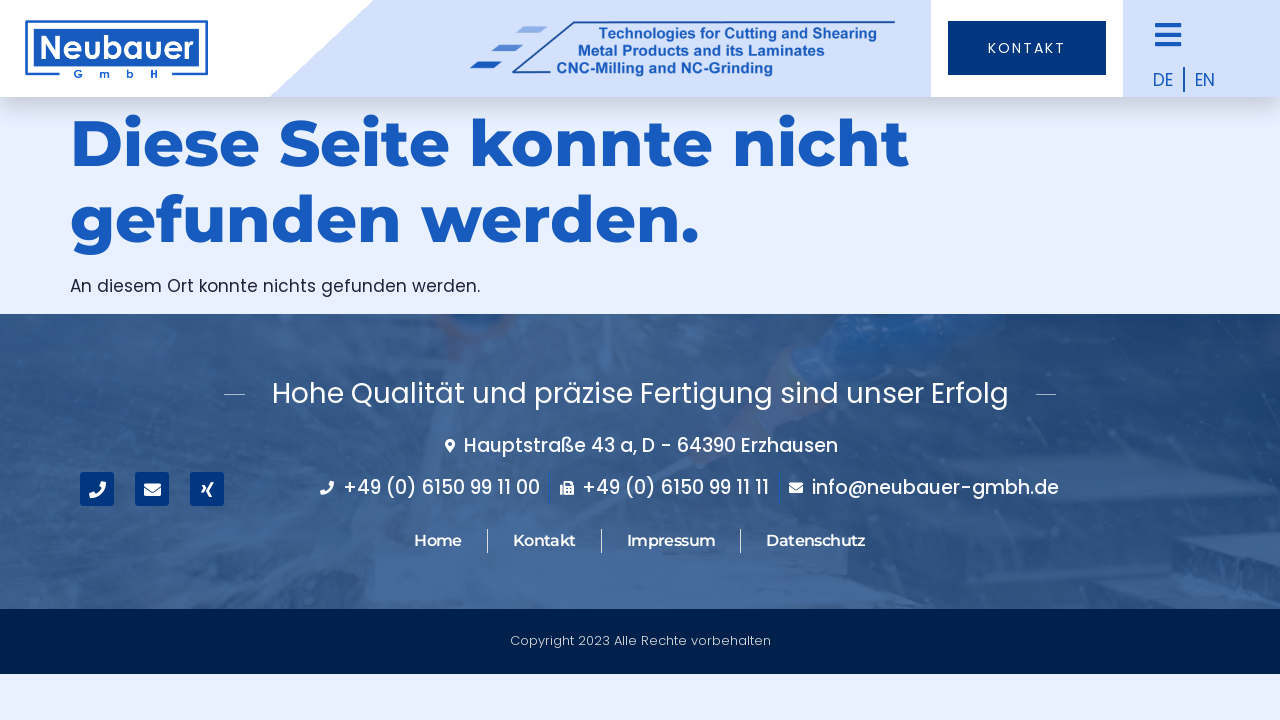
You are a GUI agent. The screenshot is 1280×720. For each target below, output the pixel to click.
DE (1163, 80)
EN (1205, 80)
